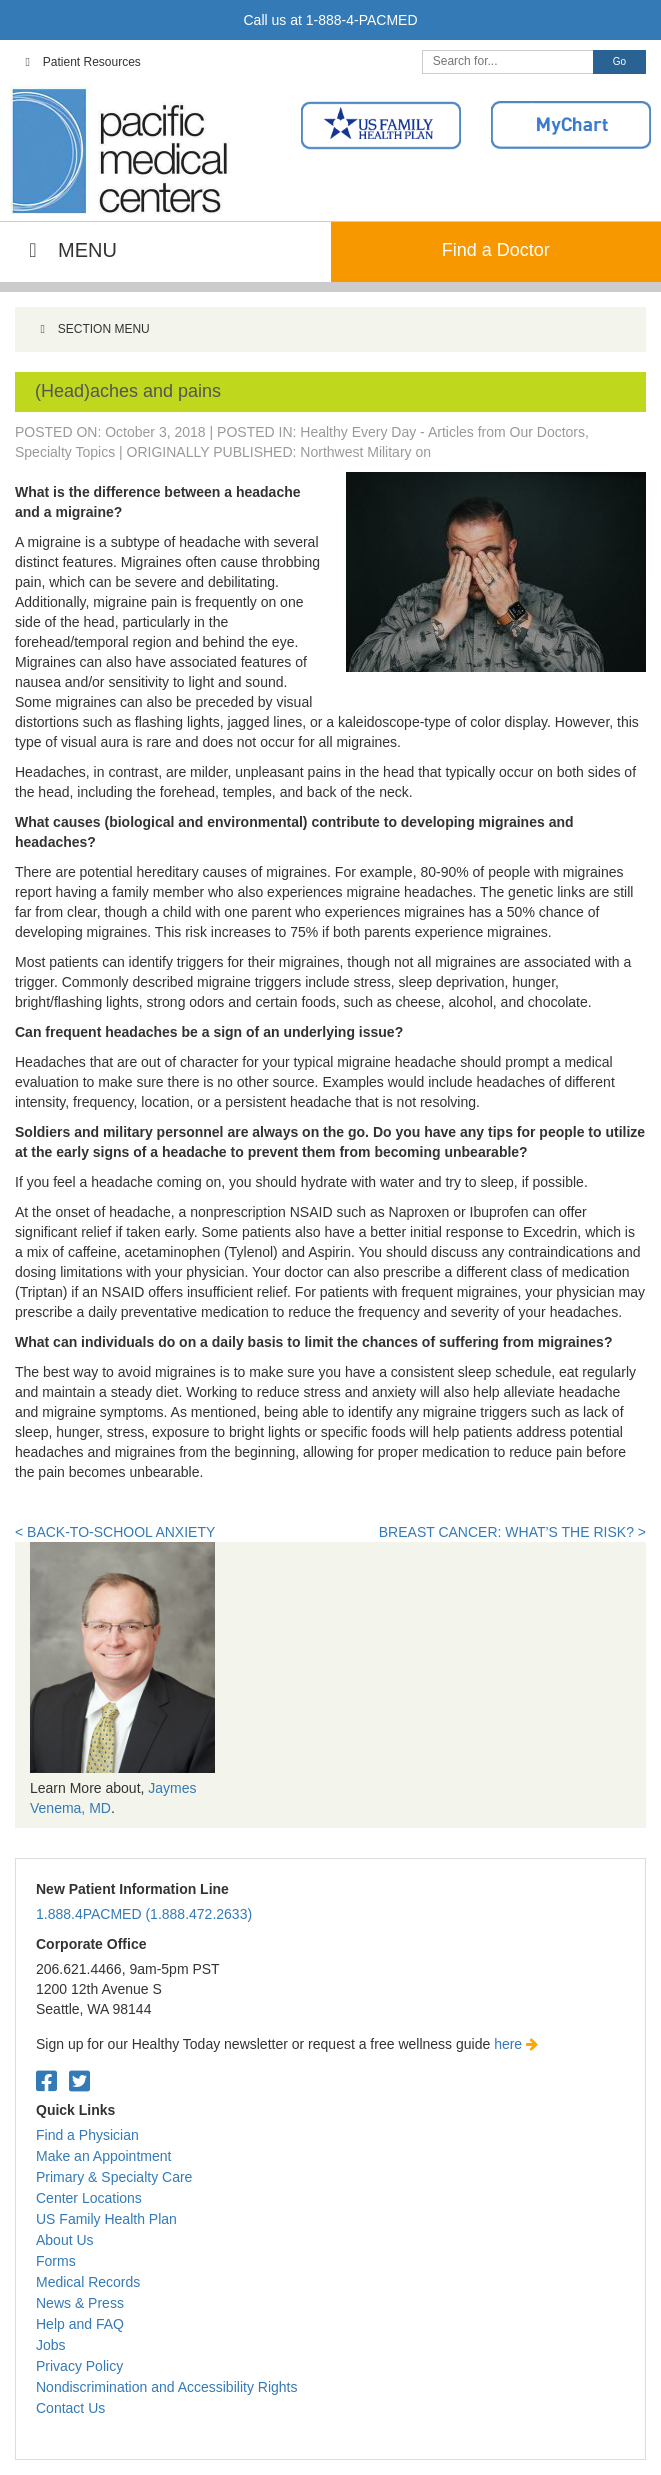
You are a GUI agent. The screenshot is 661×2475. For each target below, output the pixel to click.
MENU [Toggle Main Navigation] (68, 250)
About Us (65, 2240)
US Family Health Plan (106, 2219)
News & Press (80, 2303)
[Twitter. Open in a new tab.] (79, 2081)
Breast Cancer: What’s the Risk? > (512, 1532)
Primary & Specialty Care (114, 2177)
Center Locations (89, 2198)
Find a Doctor (496, 250)
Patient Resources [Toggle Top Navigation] (80, 62)
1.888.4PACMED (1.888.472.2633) (144, 1914)
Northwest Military (355, 452)
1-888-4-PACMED (362, 20)
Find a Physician (87, 2135)
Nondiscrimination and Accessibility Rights (166, 2387)
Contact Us (70, 2408)
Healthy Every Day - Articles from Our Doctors (442, 432)
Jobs (51, 2345)
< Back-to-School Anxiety (115, 1532)
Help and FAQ (80, 2324)
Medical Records (88, 2282)
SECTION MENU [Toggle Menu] (92, 329)
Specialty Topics (65, 452)
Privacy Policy (79, 2366)
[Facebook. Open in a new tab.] (46, 2081)
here (516, 2044)
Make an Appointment (103, 2156)
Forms (56, 2261)
